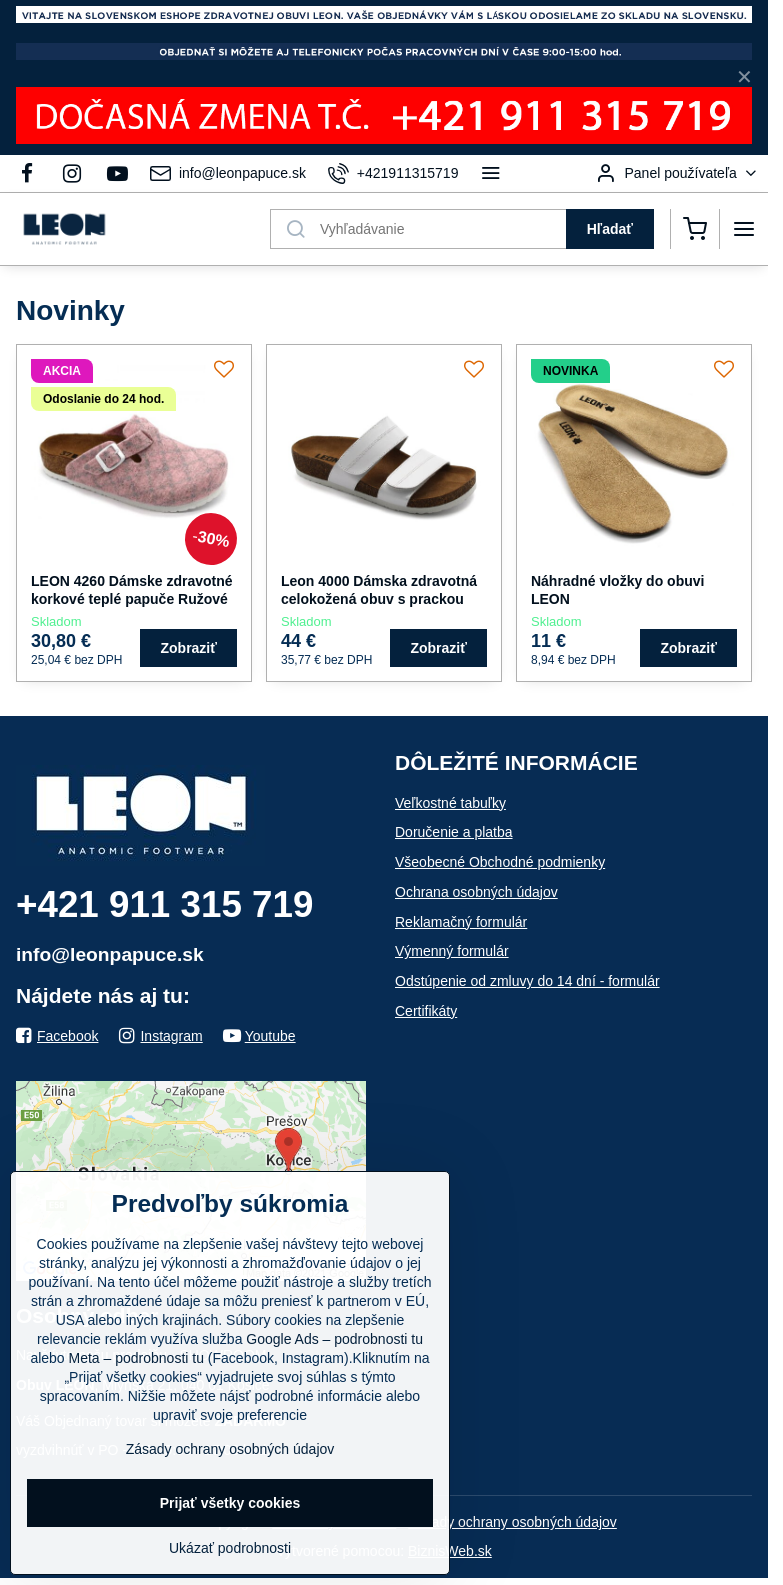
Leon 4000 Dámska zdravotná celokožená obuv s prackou (379, 590)
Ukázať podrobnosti (230, 1548)
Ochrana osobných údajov (476, 892)
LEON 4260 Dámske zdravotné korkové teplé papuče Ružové (132, 590)
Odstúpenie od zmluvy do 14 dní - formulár (527, 981)
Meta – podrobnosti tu (136, 1358)
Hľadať (610, 229)
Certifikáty (426, 1011)
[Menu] (744, 229)
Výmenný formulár (452, 951)
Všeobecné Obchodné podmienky (500, 862)
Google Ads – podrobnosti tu (334, 1339)
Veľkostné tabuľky (450, 803)
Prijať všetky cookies (230, 1503)
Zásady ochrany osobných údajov (512, 1522)
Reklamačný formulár (461, 922)
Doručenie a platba (454, 832)
